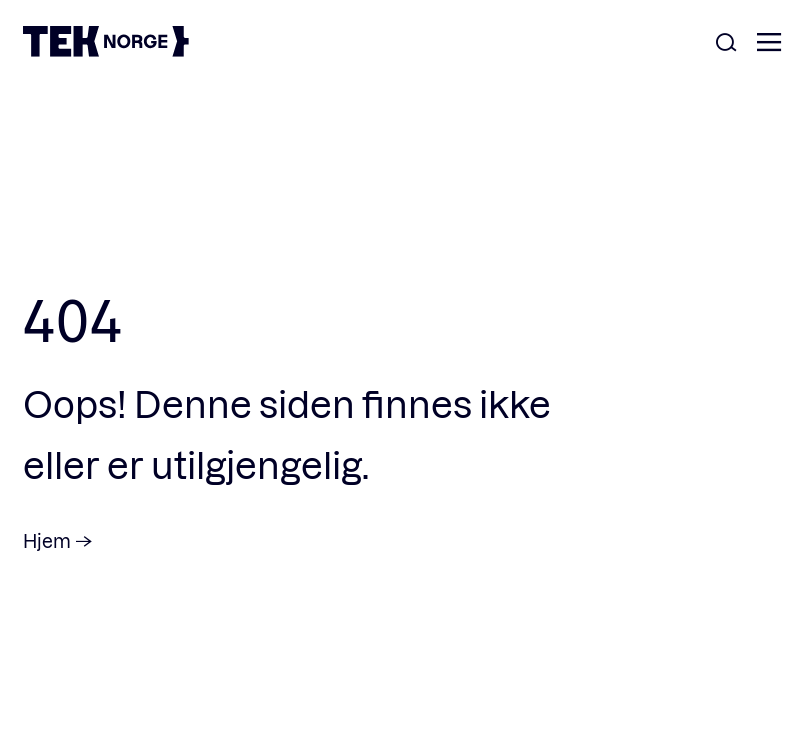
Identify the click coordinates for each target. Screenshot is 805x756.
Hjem (47, 540)
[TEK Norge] (106, 50)
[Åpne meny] (769, 43)
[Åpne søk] (726, 43)
